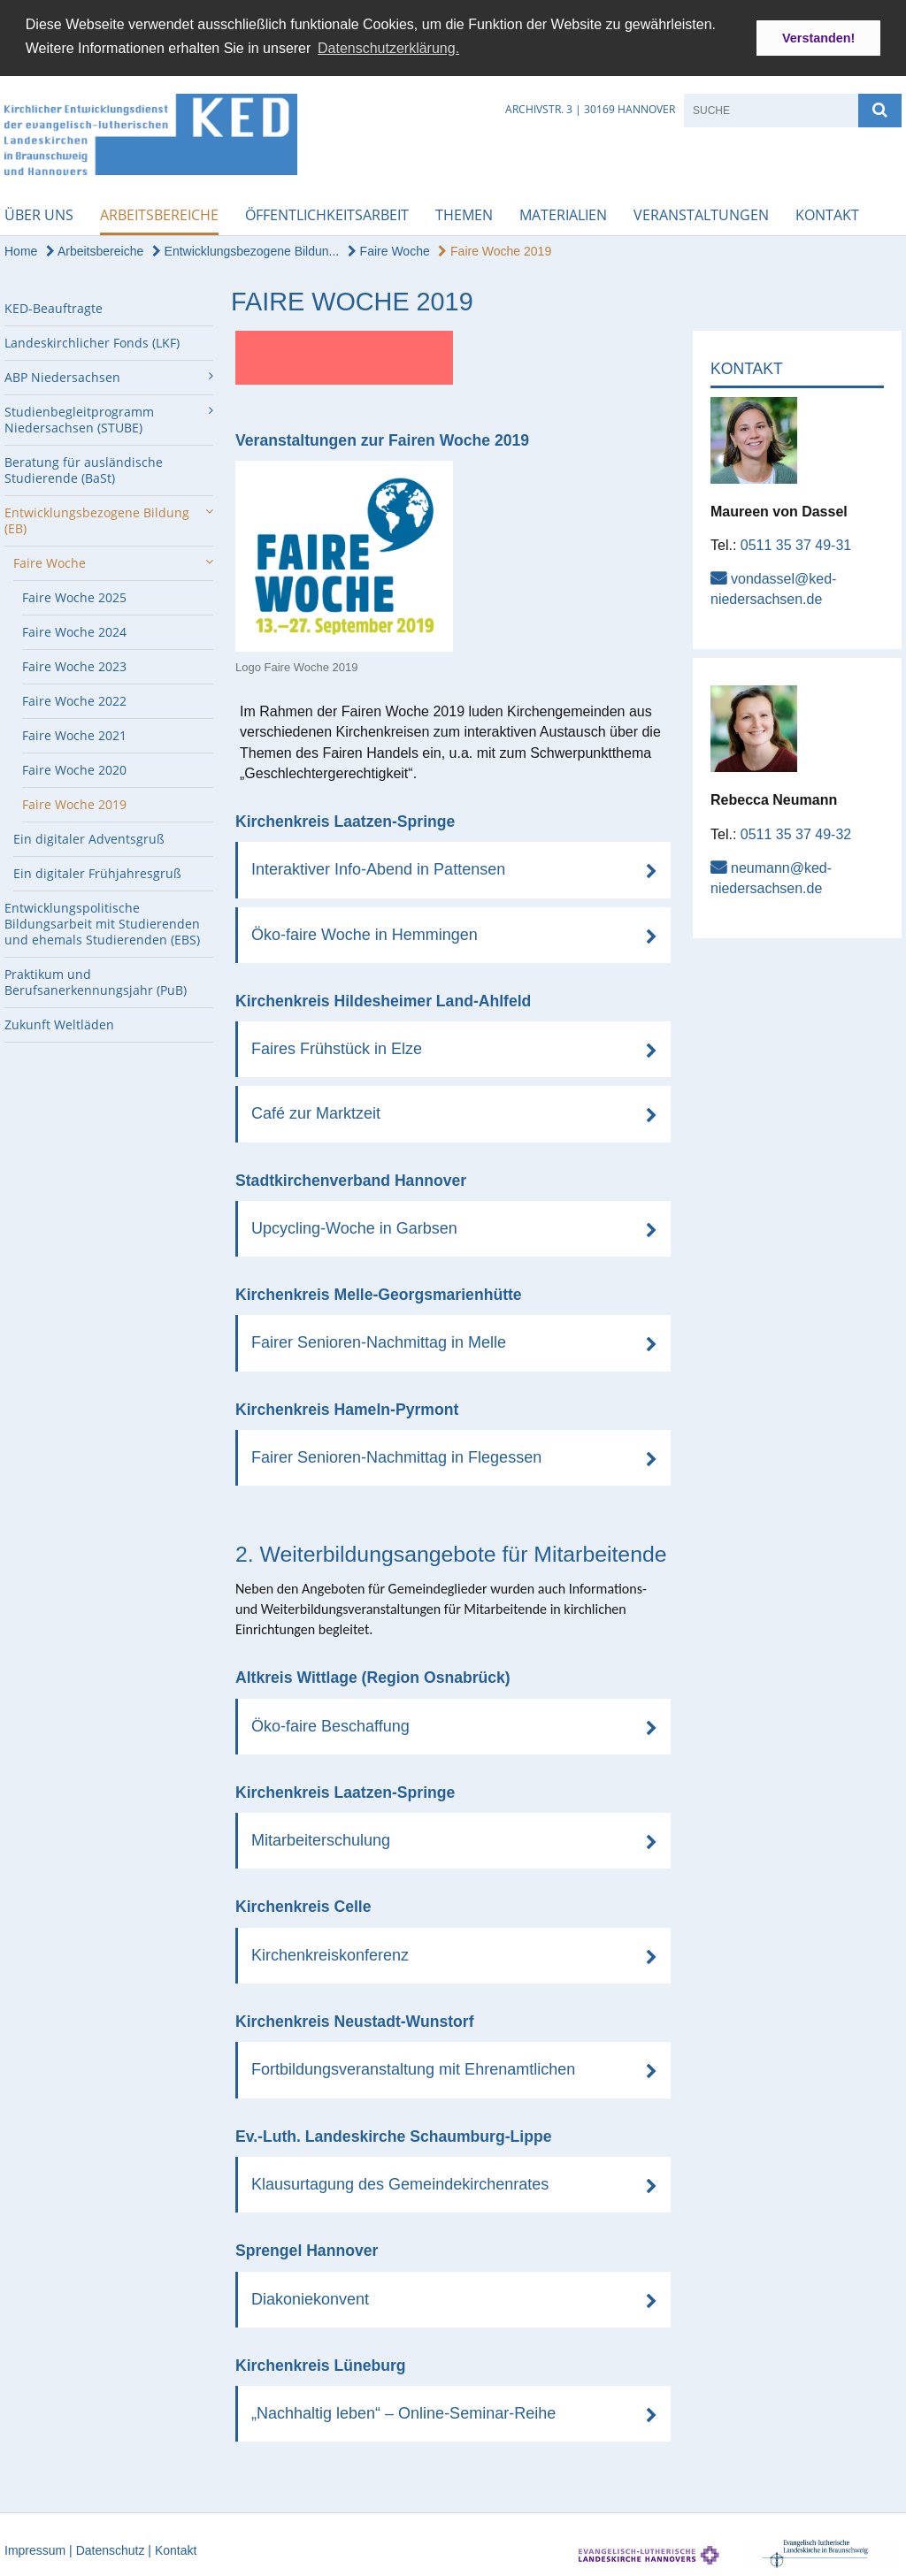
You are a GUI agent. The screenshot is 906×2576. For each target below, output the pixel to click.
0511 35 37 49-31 (796, 543)
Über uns (38, 213)
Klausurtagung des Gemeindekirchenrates (400, 2182)
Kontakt (827, 213)
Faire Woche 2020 (74, 768)
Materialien (563, 213)
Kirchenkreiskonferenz (330, 1953)
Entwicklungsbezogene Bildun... (246, 249)
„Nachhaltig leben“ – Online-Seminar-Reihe (403, 2411)
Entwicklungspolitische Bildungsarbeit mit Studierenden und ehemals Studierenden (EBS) (102, 922)
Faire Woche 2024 (74, 630)
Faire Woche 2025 (74, 595)
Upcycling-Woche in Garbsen (354, 1226)
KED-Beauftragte (53, 306)
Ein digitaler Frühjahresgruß (97, 871)
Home (20, 249)
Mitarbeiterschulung (320, 1838)
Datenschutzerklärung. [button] (388, 48)
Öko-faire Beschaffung (330, 1724)
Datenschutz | (115, 2549)
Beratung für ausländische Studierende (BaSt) (83, 468)
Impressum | (40, 2549)
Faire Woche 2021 (74, 733)
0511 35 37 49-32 (796, 831)
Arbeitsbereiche (159, 213)
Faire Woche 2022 (74, 699)
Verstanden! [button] (818, 38)
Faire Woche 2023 (74, 664)
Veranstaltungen (701, 213)
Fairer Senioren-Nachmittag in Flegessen (396, 1455)
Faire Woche (389, 249)
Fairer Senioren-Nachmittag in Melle (378, 1340)
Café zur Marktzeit (315, 1111)
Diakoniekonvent (310, 2296)
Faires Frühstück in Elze (336, 1047)
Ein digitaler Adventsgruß (89, 837)
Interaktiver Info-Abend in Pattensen (378, 867)
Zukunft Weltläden (59, 1022)
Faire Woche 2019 (494, 249)
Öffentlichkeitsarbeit (327, 213)
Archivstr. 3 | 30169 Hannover (590, 107)
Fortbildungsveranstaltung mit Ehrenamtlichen (413, 2067)
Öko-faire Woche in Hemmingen (364, 932)
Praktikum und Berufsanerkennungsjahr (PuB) (95, 980)
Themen (464, 213)
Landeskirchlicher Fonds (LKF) (92, 341)
